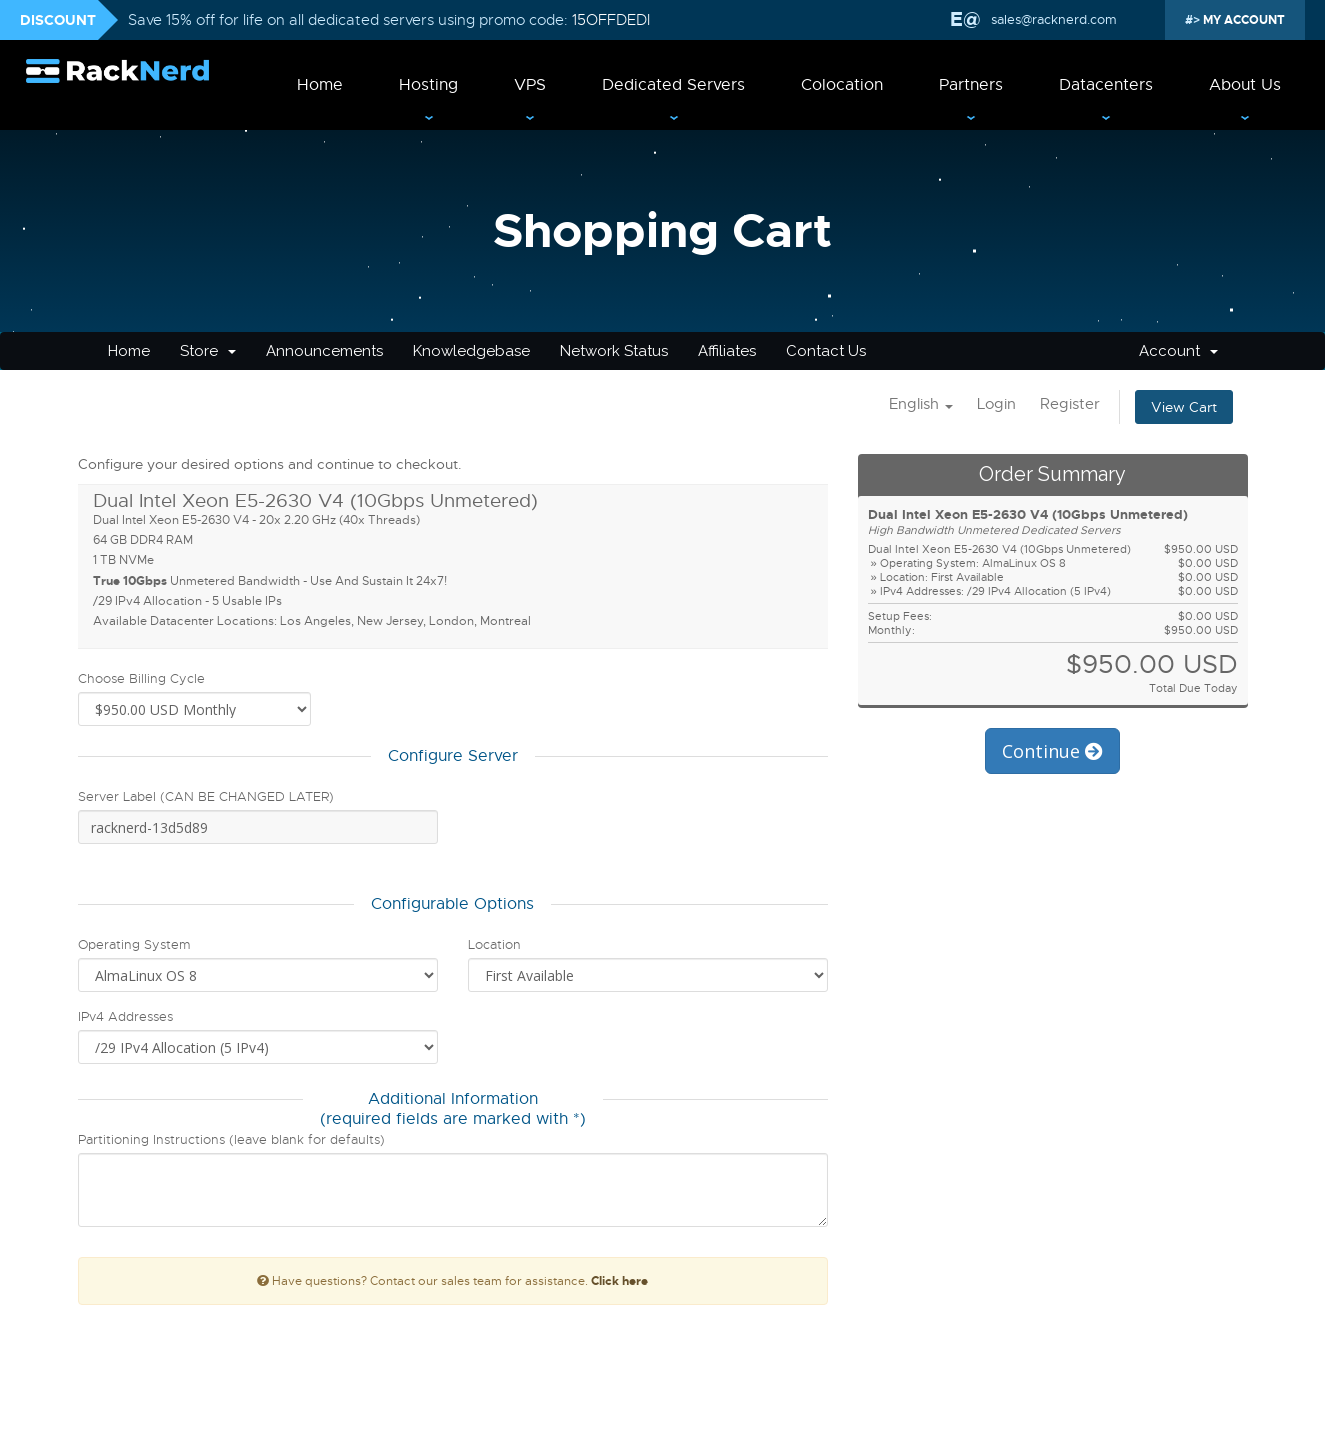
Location (494, 944)
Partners (971, 85)
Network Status (614, 351)
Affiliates (727, 351)
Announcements (324, 351)
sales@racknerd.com (1052, 19)
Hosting (428, 85)
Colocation (842, 85)
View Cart (1184, 407)
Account (1178, 351)
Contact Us (826, 351)
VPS (530, 85)
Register (1070, 404)
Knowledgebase (471, 351)
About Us (1245, 85)
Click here (619, 1281)
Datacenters (1106, 85)
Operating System (134, 944)
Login (996, 404)
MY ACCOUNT (1242, 20)
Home (320, 85)
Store (208, 351)
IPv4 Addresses (125, 1016)
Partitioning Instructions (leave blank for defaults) (231, 1139)
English (921, 404)
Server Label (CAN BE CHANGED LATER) (206, 796)
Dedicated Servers (673, 85)
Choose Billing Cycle (141, 678)
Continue (1052, 751)
